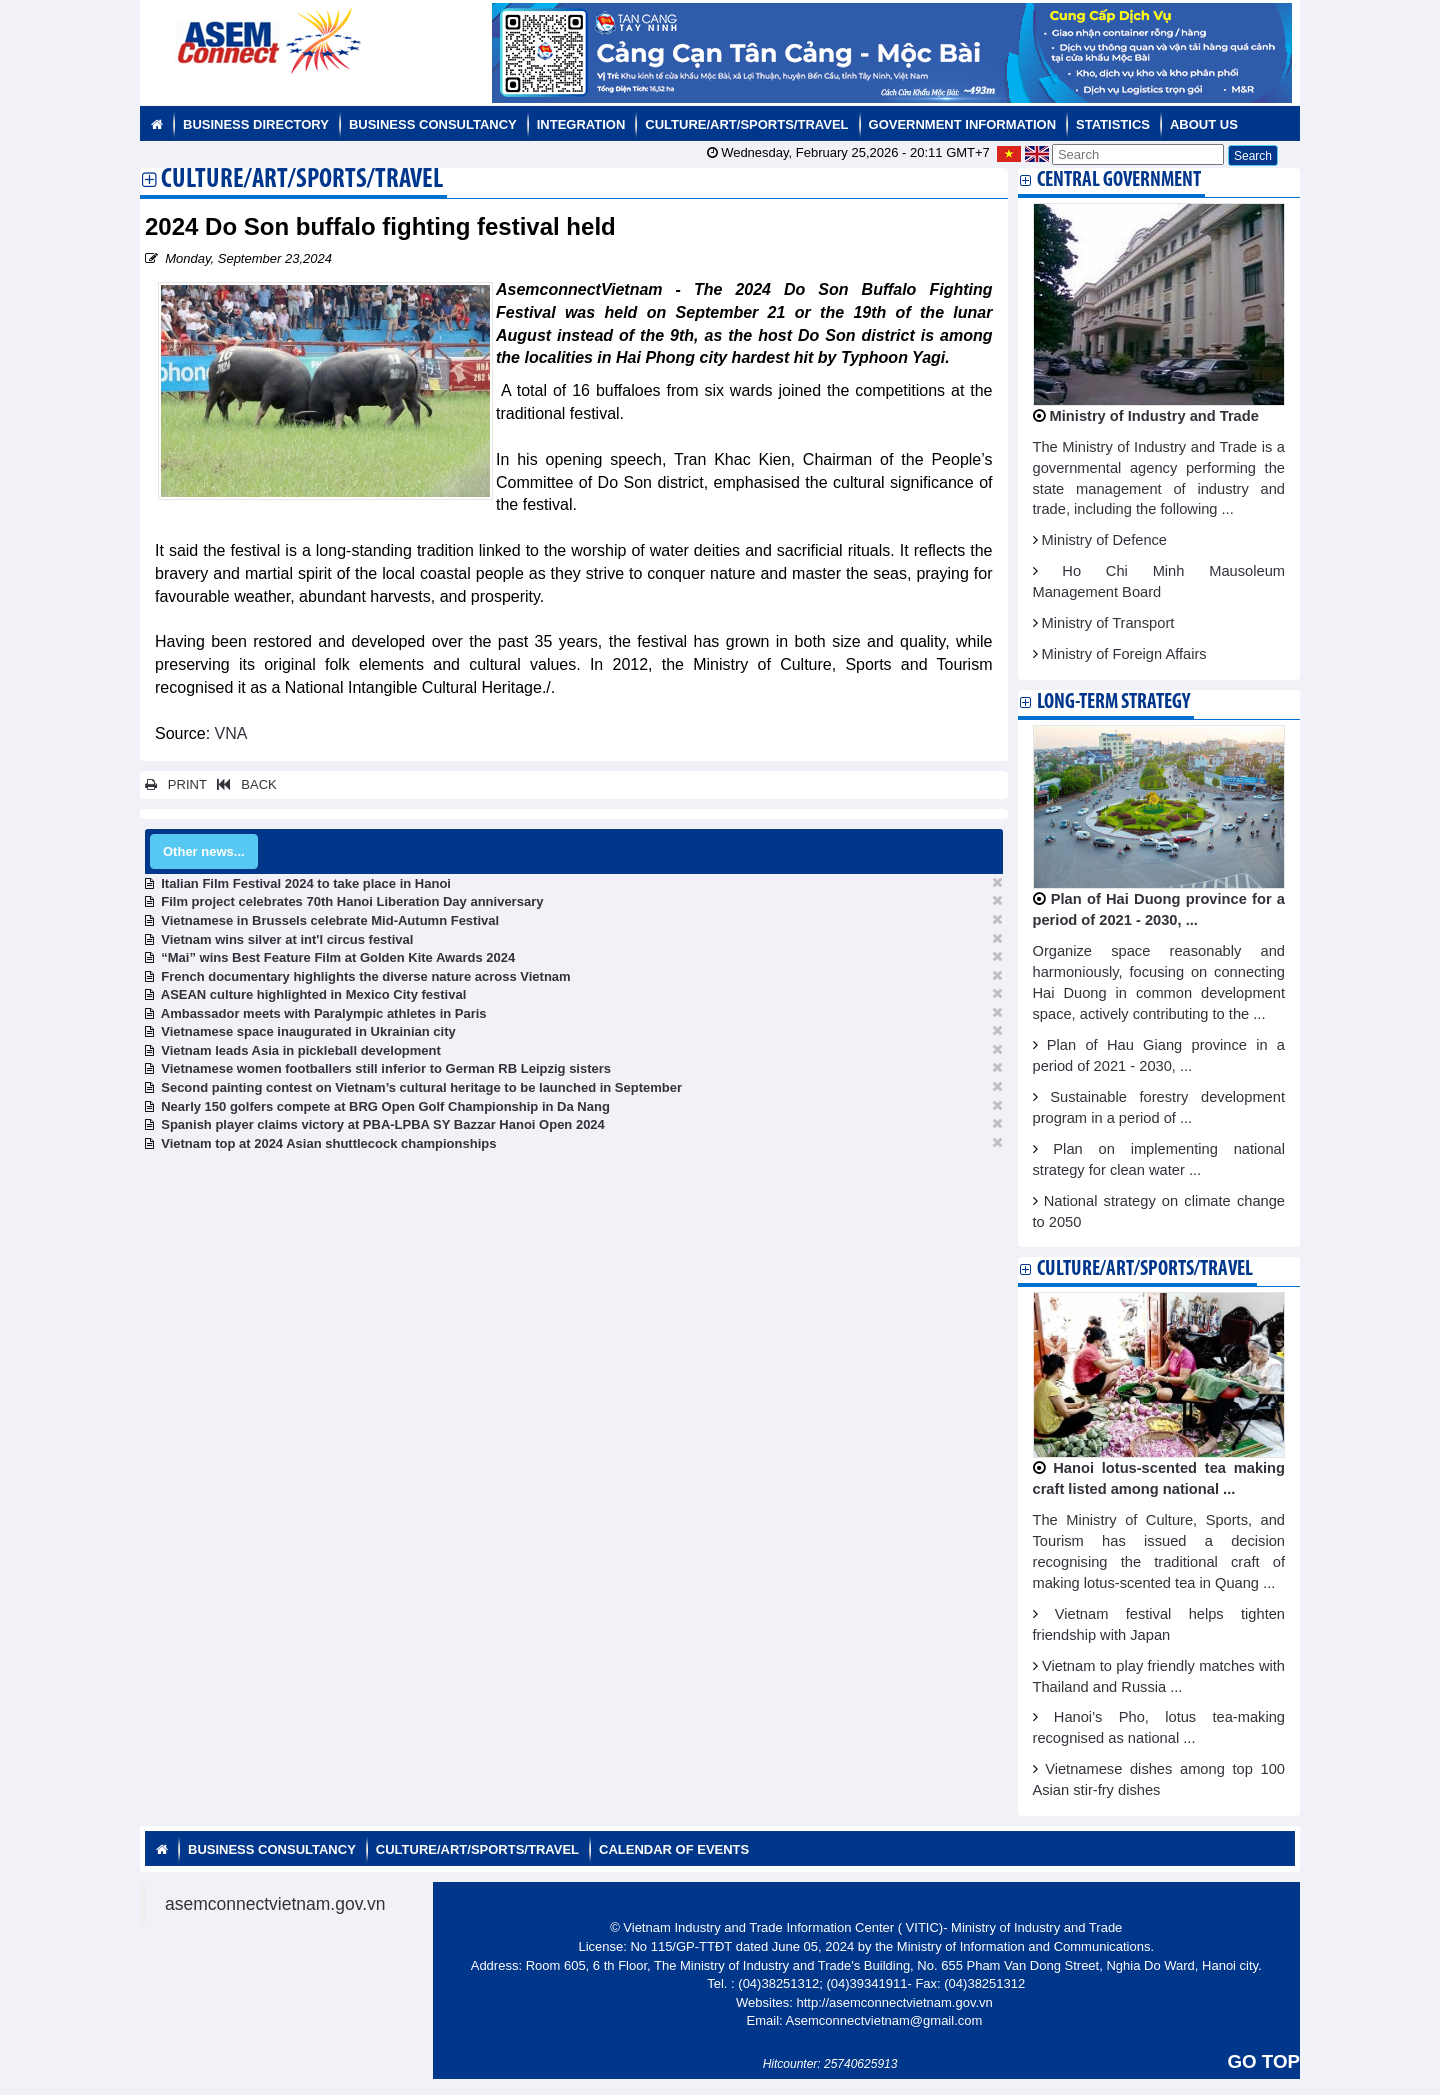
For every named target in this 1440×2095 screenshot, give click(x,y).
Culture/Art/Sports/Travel (746, 124)
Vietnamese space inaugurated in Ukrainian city (308, 1031)
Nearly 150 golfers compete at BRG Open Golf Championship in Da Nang (385, 1106)
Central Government (1119, 180)
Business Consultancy (433, 124)
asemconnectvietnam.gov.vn (275, 1904)
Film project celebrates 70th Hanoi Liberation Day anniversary (352, 901)
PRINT (176, 784)
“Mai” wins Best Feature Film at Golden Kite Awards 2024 (338, 957)
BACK (243, 784)
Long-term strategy (1113, 702)
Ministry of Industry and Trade (1154, 416)
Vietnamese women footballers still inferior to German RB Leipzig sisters (386, 1068)
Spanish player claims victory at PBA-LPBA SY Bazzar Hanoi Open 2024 (383, 1124)
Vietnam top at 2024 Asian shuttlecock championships (328, 1143)
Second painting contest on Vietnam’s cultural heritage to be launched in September (421, 1087)
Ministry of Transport (1108, 623)
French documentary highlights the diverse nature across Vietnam (365, 976)
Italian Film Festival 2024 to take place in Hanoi (306, 883)
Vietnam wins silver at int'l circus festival (287, 939)
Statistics (1113, 124)
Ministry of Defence (1104, 540)
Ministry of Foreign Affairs (1124, 654)
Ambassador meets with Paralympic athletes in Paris (324, 1013)
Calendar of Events (674, 1849)
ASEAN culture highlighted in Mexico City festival (314, 994)
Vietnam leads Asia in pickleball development (301, 1050)
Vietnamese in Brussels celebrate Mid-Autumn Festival (330, 920)
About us (1204, 124)
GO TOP (1264, 2061)
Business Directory (256, 124)
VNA (231, 733)
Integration (581, 124)
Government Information (963, 124)
